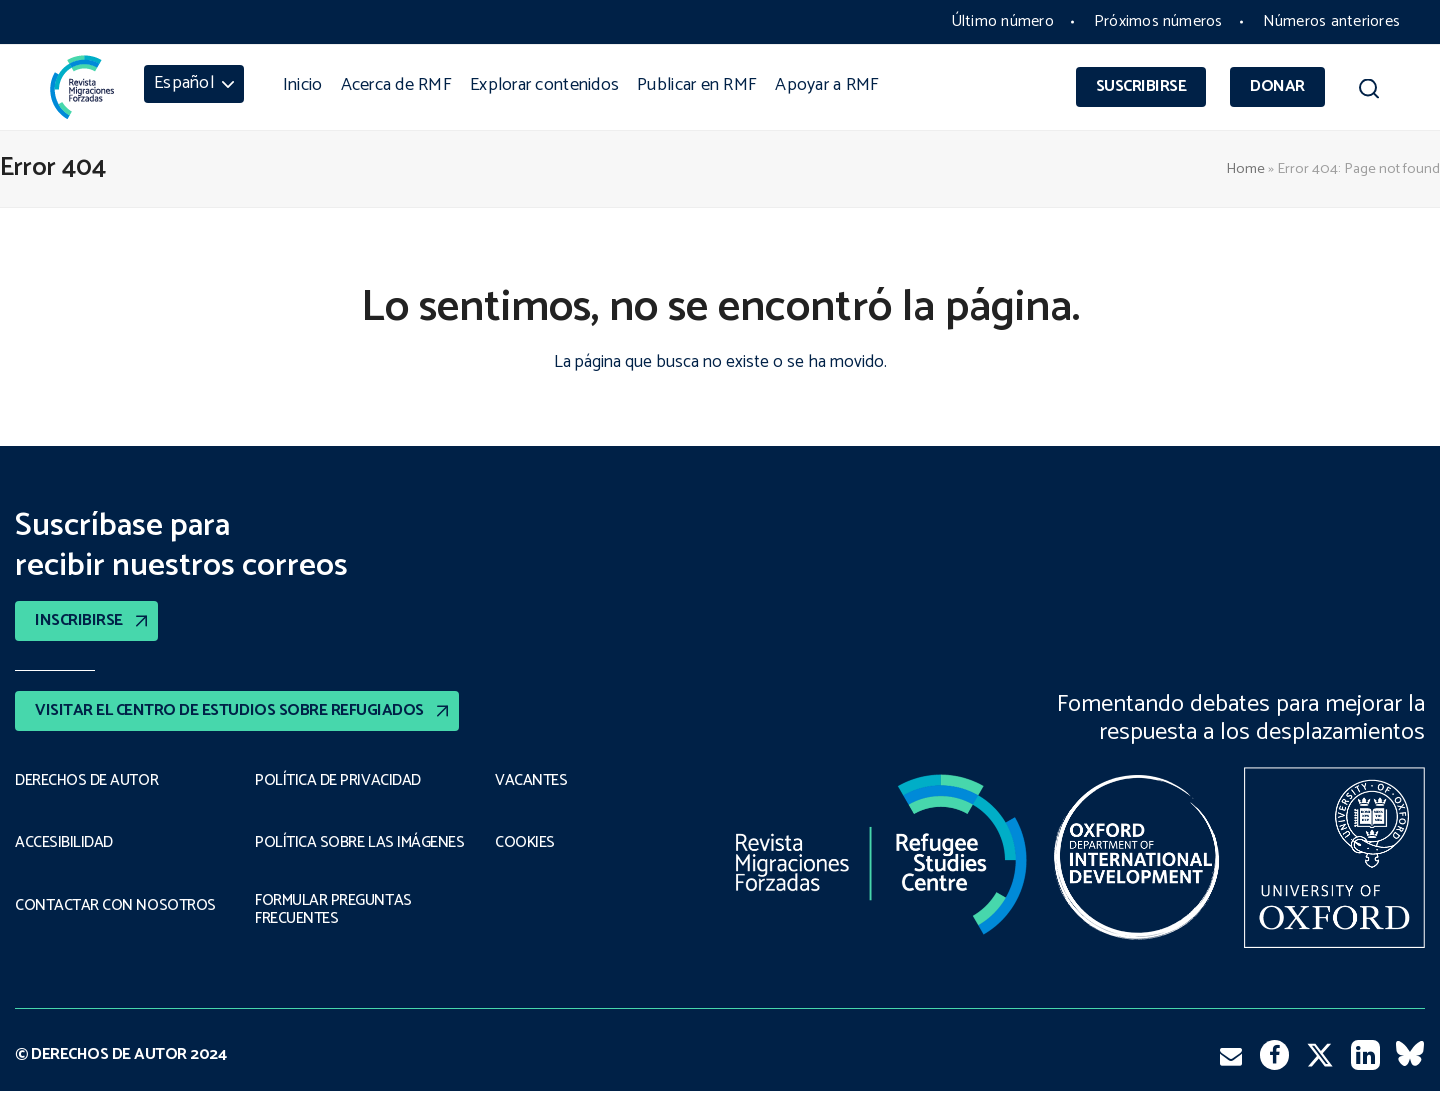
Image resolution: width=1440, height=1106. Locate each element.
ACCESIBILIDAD (64, 844)
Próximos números (1158, 21)
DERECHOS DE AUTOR (87, 781)
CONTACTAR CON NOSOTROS (115, 907)
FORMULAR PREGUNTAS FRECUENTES (334, 925)
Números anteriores (1331, 21)
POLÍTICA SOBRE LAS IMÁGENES (324, 848)
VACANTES (531, 781)
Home (1245, 169)
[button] (1369, 92)
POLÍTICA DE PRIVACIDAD (337, 781)
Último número (1002, 21)
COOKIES (525, 844)
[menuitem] (194, 84)
